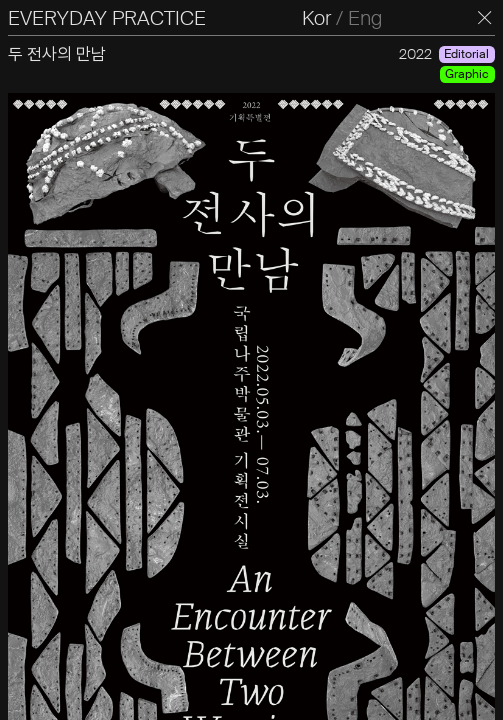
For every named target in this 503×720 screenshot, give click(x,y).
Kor (316, 18)
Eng (365, 18)
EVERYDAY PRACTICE (107, 18)
